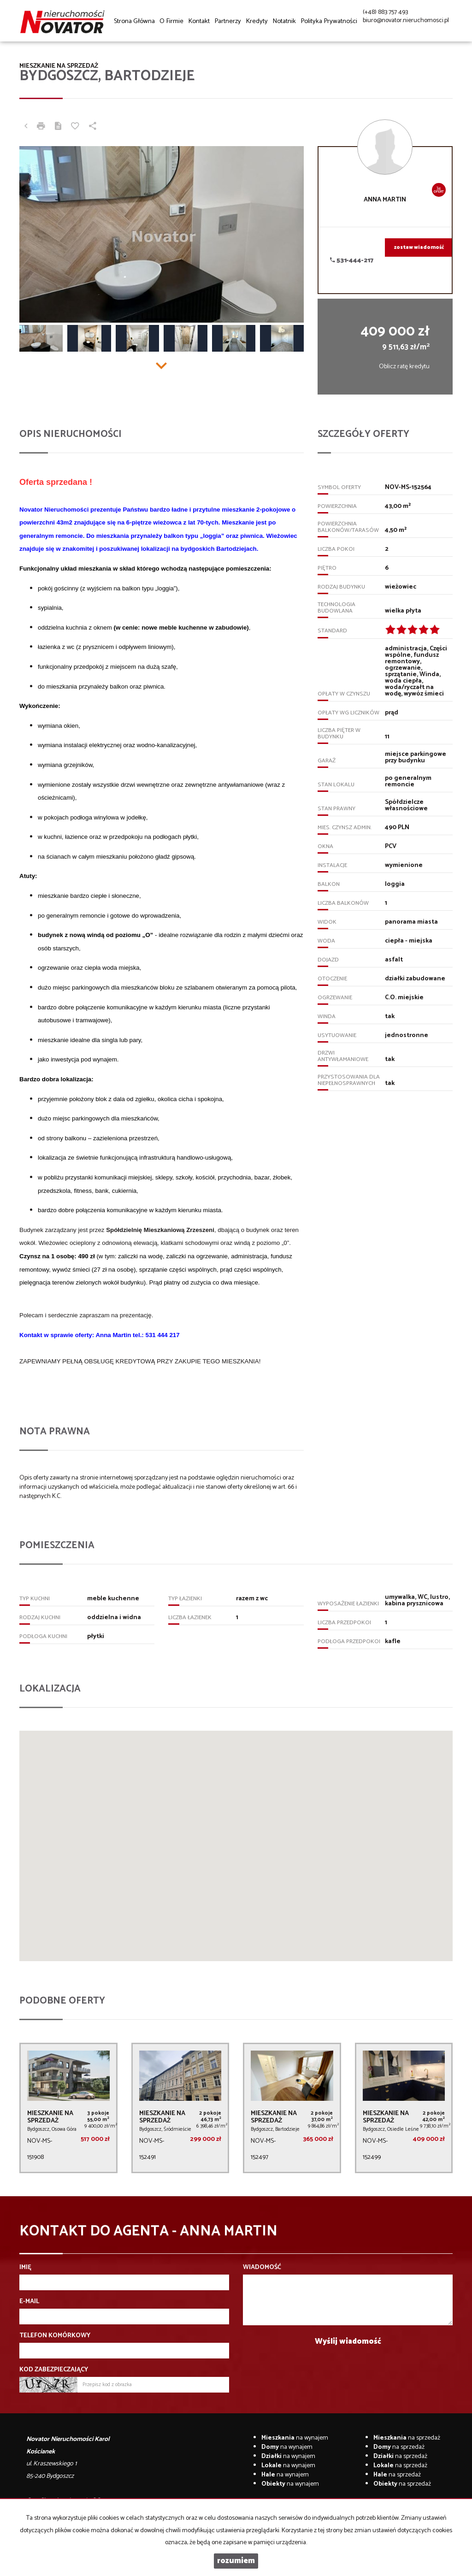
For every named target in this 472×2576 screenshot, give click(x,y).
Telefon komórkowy (54, 2335)
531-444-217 (351, 260)
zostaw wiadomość (419, 247)
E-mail (29, 2301)
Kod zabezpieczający (53, 2370)
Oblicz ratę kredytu (404, 366)
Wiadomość (262, 2267)
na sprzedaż (406, 2438)
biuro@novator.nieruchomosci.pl (406, 20)
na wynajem (294, 2438)
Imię (25, 2267)
